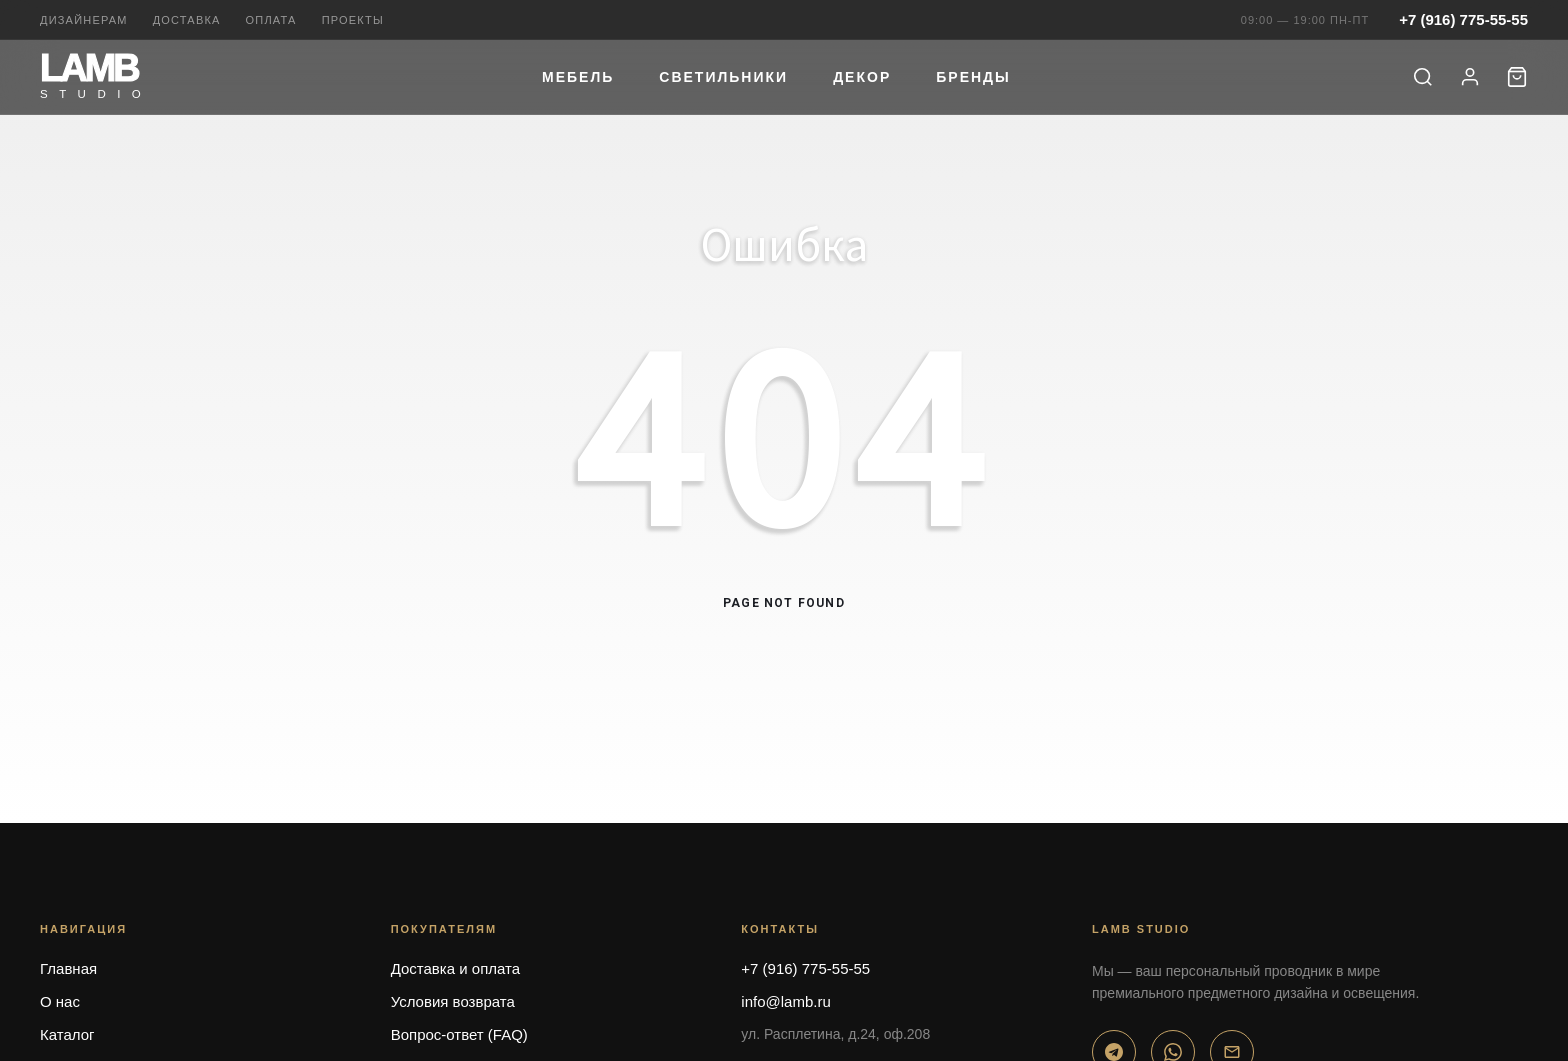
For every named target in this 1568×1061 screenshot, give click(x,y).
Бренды (973, 77)
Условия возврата (453, 1001)
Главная (68, 968)
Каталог (67, 1034)
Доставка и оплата (455, 968)
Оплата (271, 20)
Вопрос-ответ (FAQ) (459, 1034)
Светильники (723, 77)
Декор (862, 77)
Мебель (578, 77)
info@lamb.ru (785, 1001)
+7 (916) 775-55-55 (1463, 19)
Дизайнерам (84, 20)
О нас (60, 1001)
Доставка (187, 20)
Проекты (353, 20)
